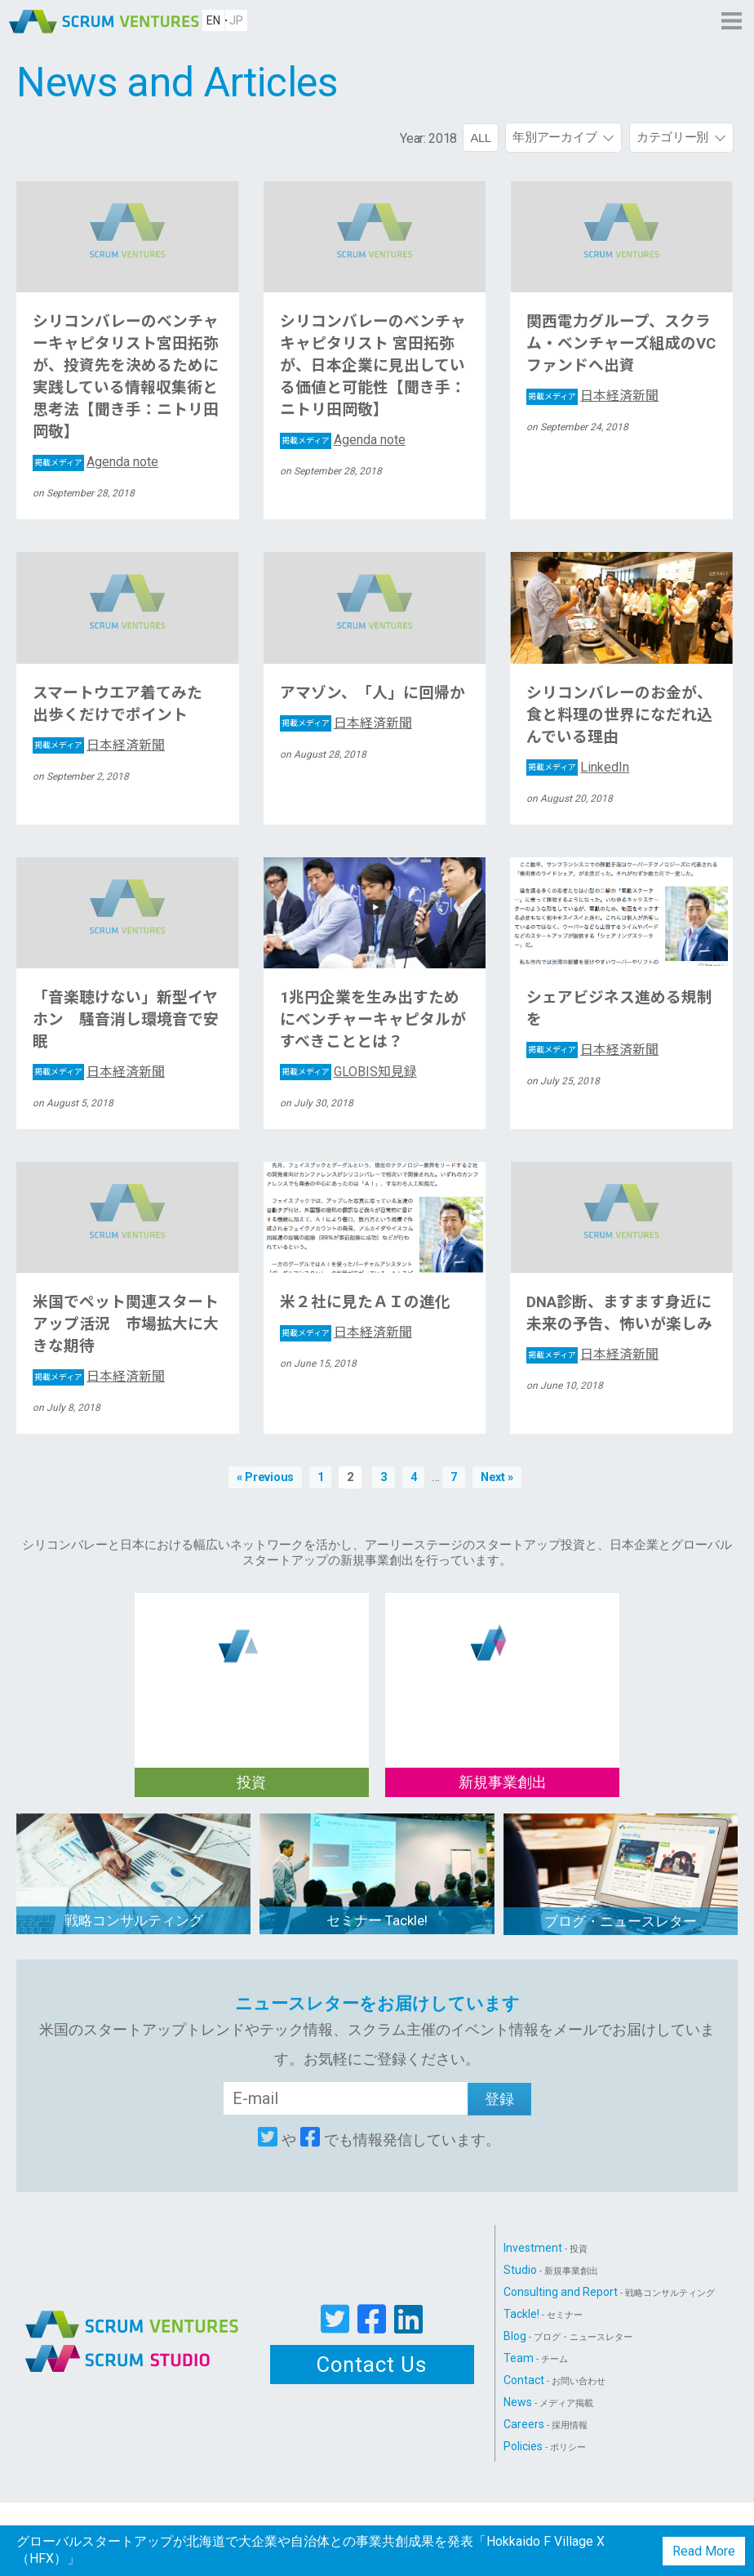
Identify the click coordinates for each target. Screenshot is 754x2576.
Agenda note (95, 461)
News (548, 2402)
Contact (554, 2380)
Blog (567, 2335)
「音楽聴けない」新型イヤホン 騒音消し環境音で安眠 (126, 1020)
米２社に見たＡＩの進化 (365, 1302)
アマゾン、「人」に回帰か (372, 693)
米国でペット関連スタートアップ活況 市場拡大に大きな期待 (126, 1324)
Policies (544, 2446)
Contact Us (372, 2364)
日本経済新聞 (592, 395)
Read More (703, 2551)
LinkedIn (577, 767)
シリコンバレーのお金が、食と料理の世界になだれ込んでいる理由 (619, 715)
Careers (545, 2424)
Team (535, 2358)
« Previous (265, 1477)
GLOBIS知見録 (348, 1071)
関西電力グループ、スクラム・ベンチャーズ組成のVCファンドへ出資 (621, 344)
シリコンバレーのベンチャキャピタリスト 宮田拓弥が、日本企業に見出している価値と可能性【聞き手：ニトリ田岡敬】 (373, 366)
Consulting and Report (609, 2291)
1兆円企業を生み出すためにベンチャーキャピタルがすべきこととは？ (373, 1020)
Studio (550, 2269)
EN (213, 20)
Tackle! (543, 2313)
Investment (545, 2247)
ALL (480, 138)
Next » (497, 1477)
